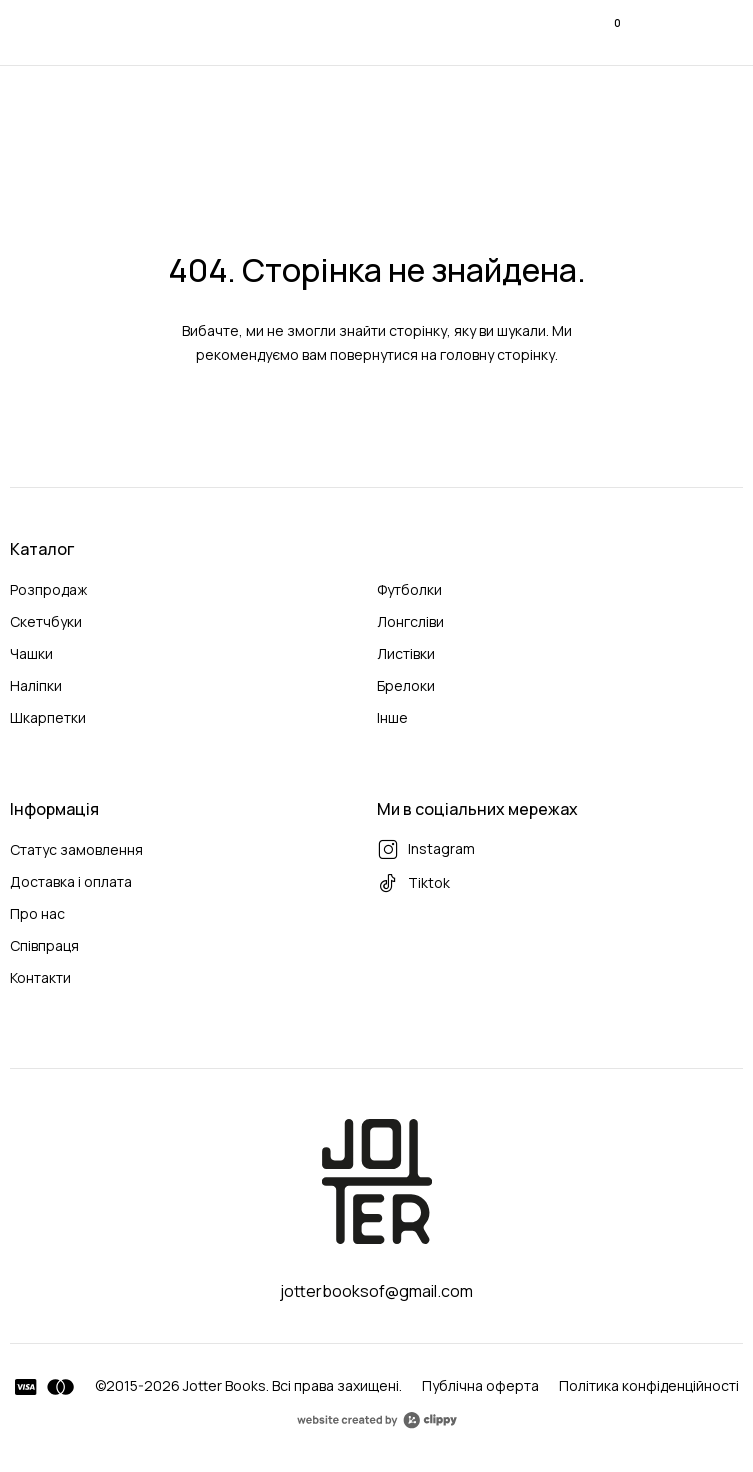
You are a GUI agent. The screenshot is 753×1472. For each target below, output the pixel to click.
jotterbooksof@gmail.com (376, 1291)
